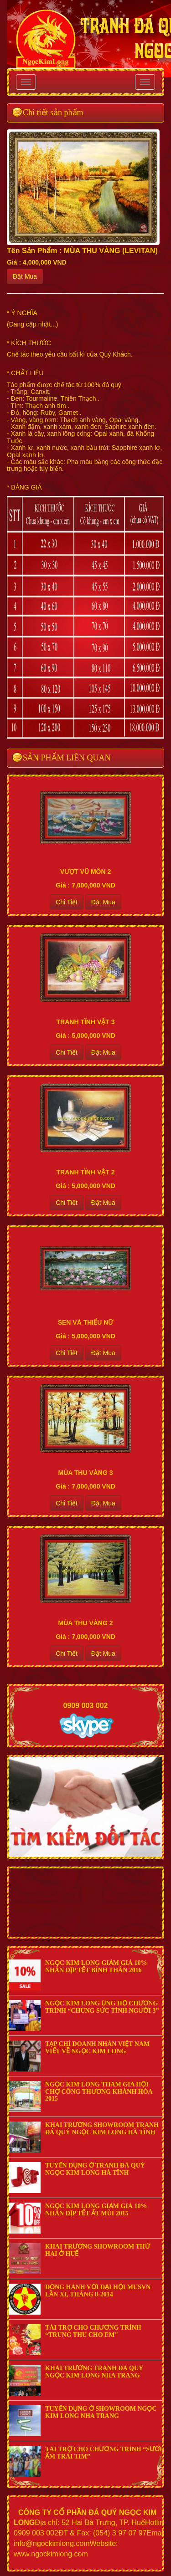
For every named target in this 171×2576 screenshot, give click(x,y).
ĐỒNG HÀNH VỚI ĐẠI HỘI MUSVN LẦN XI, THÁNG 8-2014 (97, 2290)
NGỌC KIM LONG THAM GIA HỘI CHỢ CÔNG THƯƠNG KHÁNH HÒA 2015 (98, 2091)
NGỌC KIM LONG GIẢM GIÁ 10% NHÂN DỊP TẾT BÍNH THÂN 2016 (96, 1966)
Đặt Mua (25, 276)
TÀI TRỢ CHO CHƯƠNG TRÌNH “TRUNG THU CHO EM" (93, 2331)
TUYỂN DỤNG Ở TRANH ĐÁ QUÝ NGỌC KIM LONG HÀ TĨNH (95, 2169)
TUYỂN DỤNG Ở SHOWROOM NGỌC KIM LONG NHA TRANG (101, 2412)
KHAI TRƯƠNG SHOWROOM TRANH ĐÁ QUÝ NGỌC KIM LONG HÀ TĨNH (102, 2128)
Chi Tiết (67, 902)
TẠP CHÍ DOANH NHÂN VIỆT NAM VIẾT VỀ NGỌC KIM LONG (97, 2047)
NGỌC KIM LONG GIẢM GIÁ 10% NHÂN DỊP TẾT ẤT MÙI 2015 (96, 2209)
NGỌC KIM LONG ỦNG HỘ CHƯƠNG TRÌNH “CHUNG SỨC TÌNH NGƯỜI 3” (102, 2007)
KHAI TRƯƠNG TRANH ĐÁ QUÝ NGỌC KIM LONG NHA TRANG (94, 2371)
